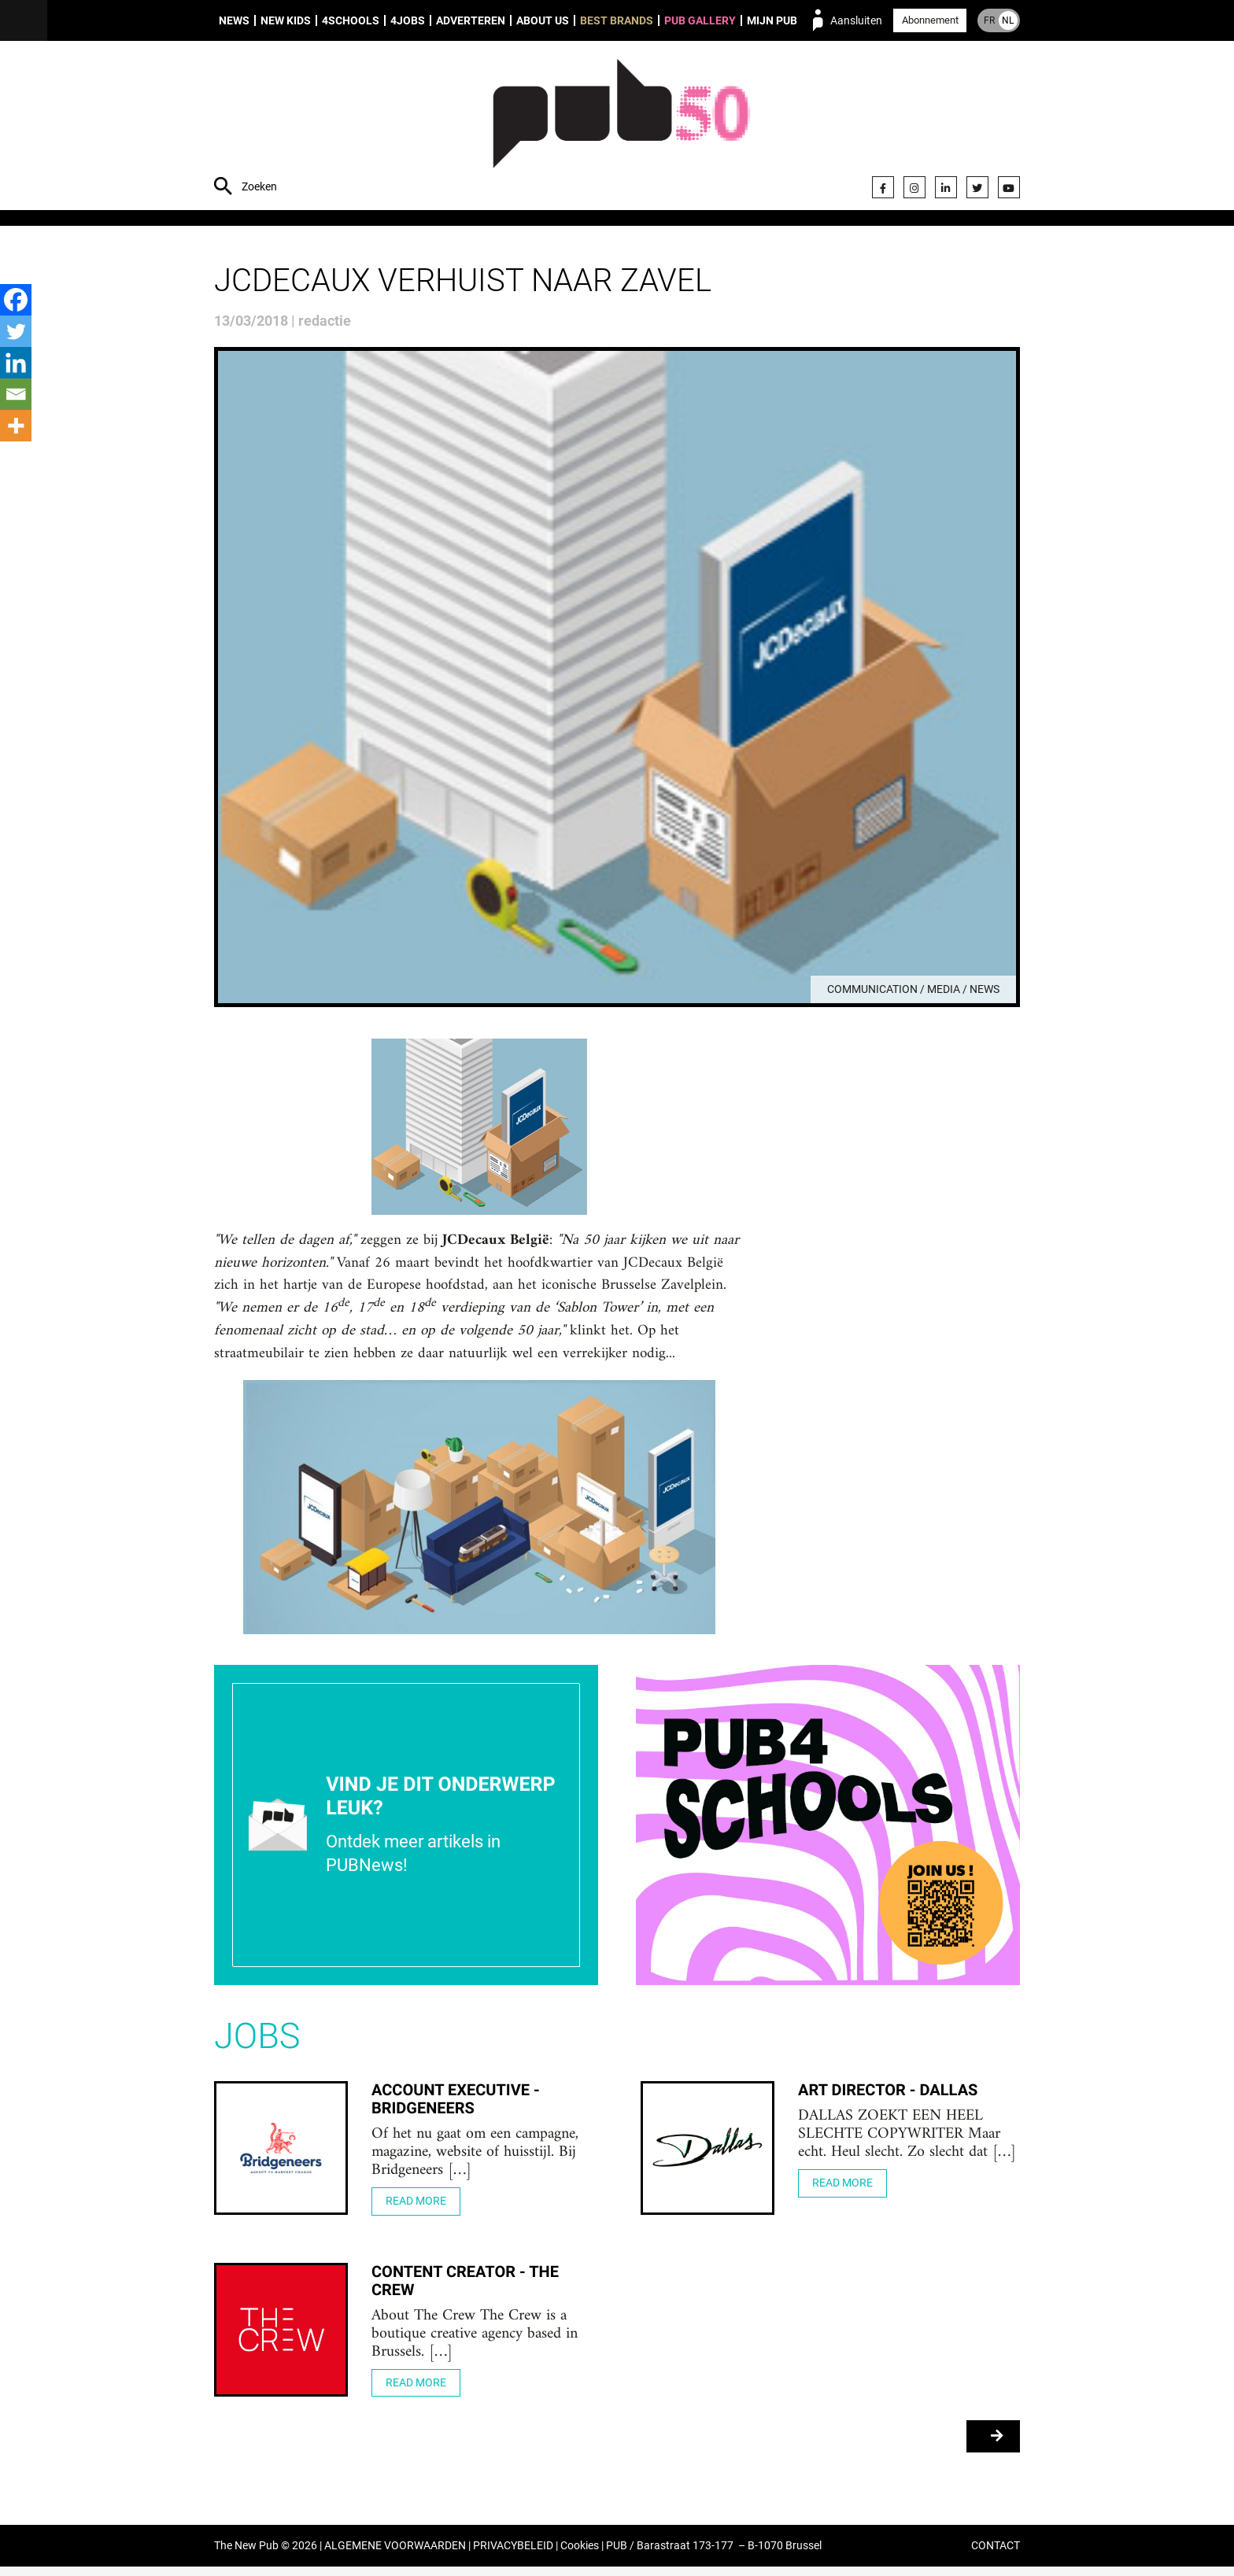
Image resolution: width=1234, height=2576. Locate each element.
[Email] (15, 394)
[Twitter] (15, 331)
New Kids (285, 20)
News (234, 20)
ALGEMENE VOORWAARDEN (395, 2555)
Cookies (579, 2555)
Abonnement (930, 20)
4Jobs (407, 20)
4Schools (350, 20)
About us (542, 20)
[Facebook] (15, 300)
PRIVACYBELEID (513, 2555)
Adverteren (470, 20)
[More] (15, 425)
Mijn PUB (772, 20)
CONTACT (995, 2555)
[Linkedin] (15, 362)
